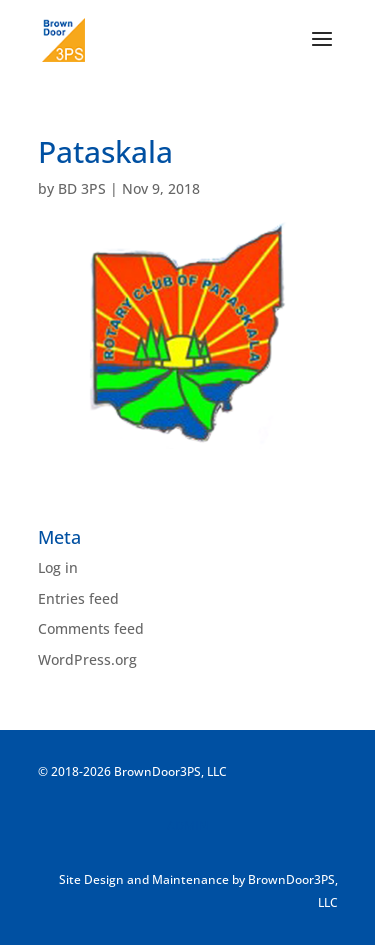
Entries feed (78, 598)
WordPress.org (87, 659)
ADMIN (187, 825)
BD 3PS (82, 188)
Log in (58, 567)
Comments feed (91, 628)
